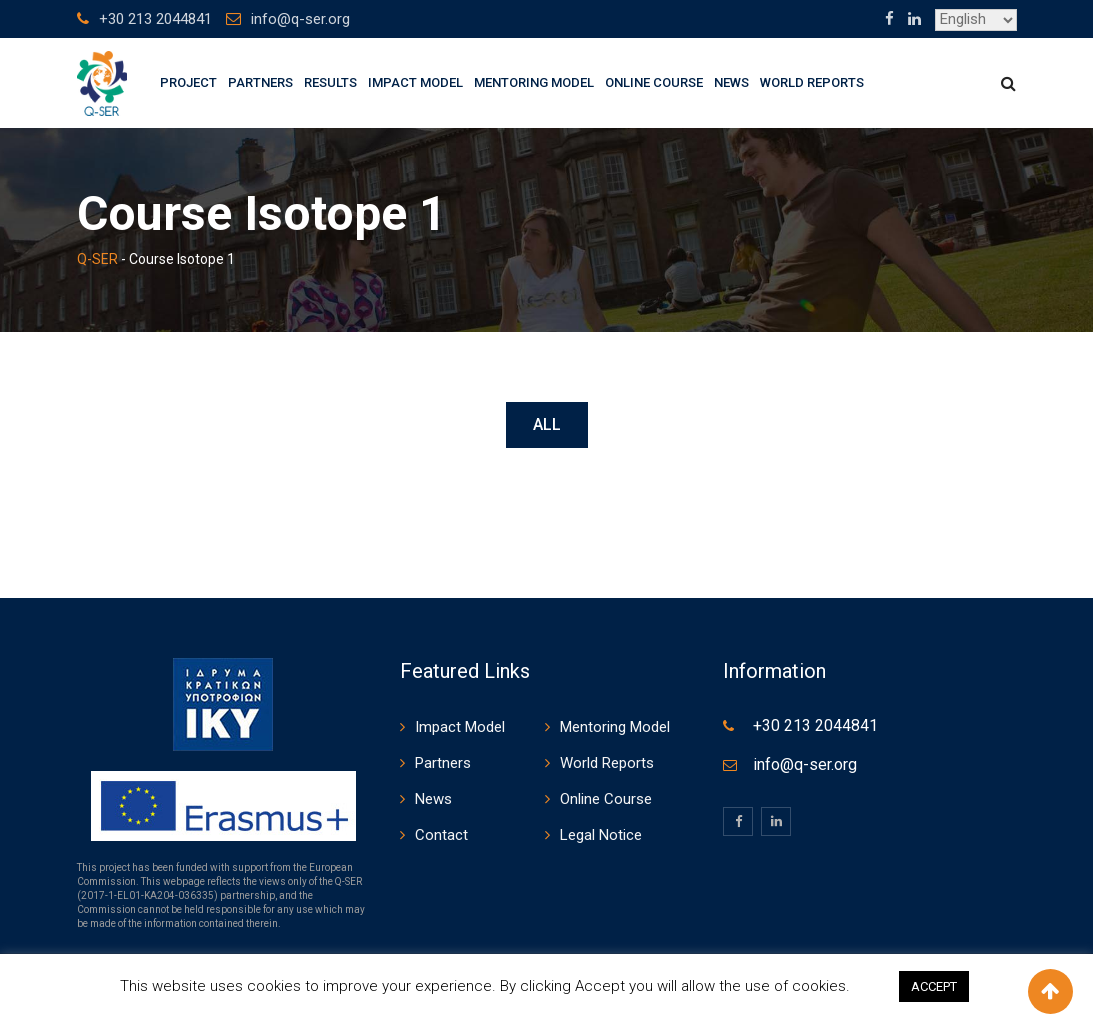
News (731, 82)
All (547, 424)
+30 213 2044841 (155, 19)
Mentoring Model (534, 82)
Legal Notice (601, 835)
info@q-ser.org (300, 19)
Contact (441, 835)
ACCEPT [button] (934, 986)
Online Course (654, 82)
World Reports (812, 82)
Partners (260, 82)
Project (188, 82)
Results (330, 82)
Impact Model (415, 82)
